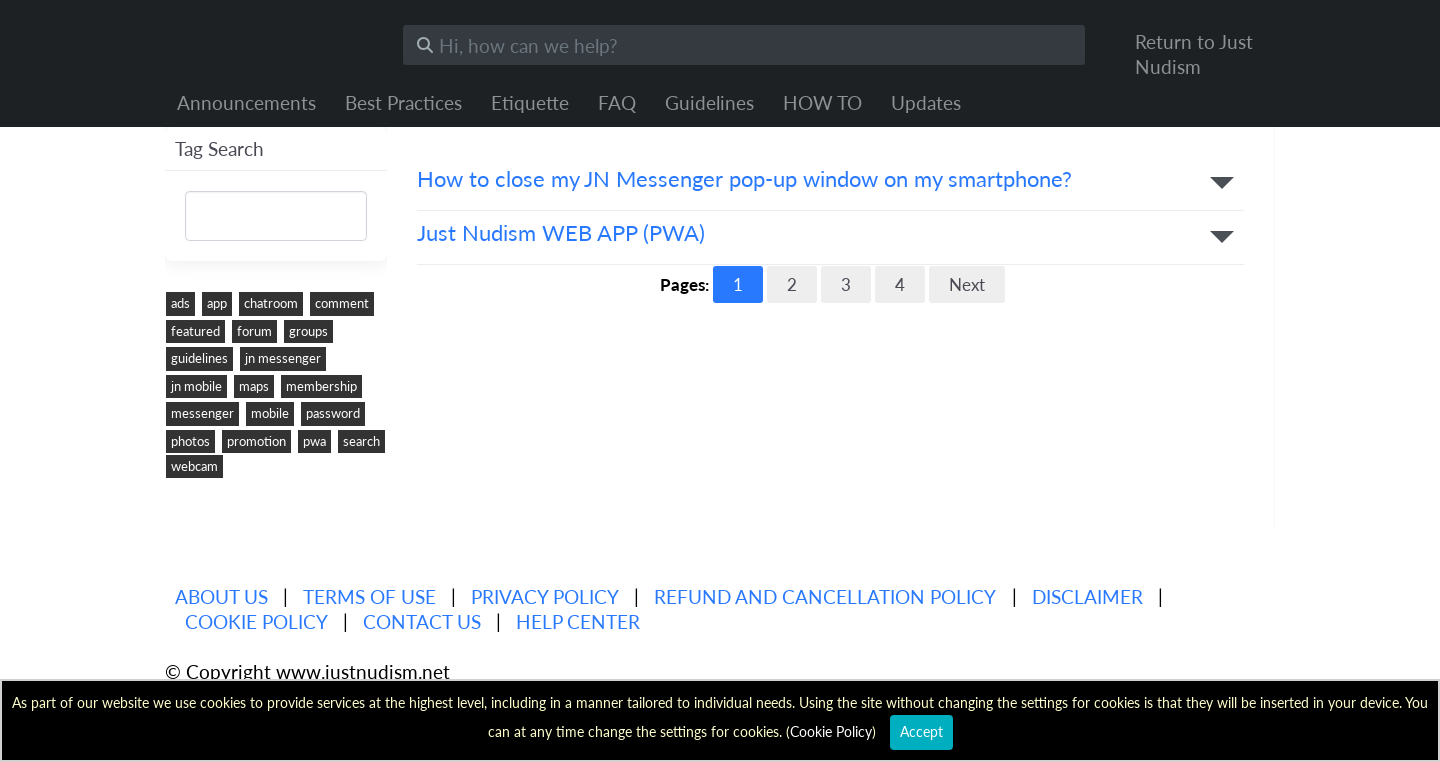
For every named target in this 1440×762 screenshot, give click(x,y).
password (333, 413)
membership (321, 386)
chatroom (271, 303)
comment (342, 303)
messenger (202, 413)
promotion (256, 441)
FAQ (617, 102)
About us (221, 596)
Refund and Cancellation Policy (825, 596)
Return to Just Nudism (1194, 54)
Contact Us (422, 621)
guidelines (199, 358)
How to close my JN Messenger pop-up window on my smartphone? (744, 179)
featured (195, 331)
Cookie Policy (256, 621)
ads (180, 303)
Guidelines (709, 102)
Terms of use (369, 596)
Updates (926, 102)
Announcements (246, 102)
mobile (270, 413)
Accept (921, 731)
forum (254, 331)
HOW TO (822, 102)
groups (308, 331)
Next (967, 284)
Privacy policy (545, 596)
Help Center (578, 621)
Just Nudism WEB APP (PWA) (561, 233)
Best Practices (403, 102)
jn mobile (196, 386)
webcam (194, 466)
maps (254, 386)
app (217, 303)
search (361, 441)
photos (190, 441)
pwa (314, 441)
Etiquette (530, 102)
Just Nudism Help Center (269, 40)
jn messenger (283, 358)
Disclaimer (1087, 596)
